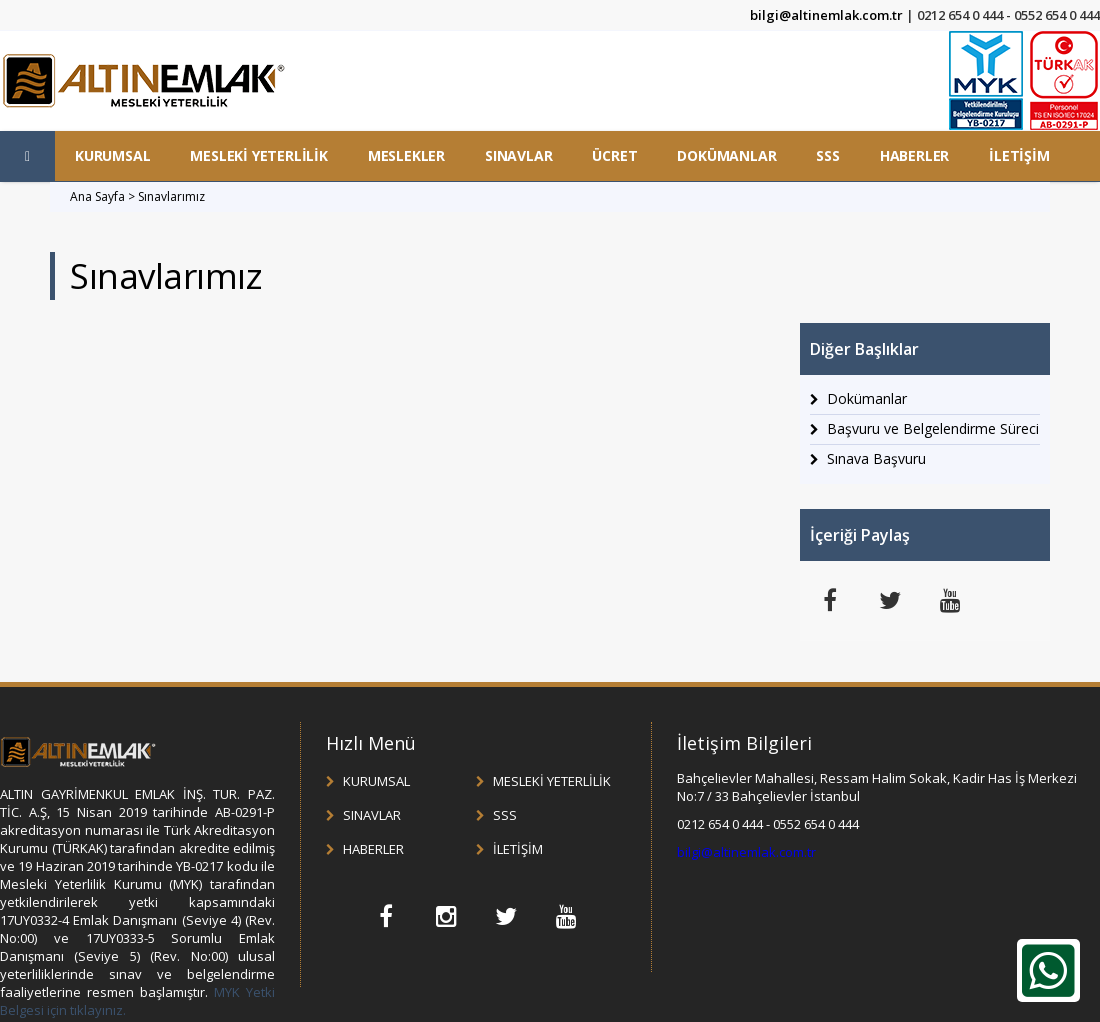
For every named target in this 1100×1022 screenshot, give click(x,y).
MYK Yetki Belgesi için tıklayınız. (137, 1001)
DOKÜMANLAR (726, 155)
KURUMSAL (112, 155)
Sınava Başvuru (876, 458)
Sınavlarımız (171, 196)
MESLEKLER (406, 155)
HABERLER (914, 155)
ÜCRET (614, 155)
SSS (827, 155)
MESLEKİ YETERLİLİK (258, 155)
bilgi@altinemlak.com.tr (826, 15)
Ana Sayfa (97, 196)
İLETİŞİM (1019, 155)
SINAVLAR (518, 155)
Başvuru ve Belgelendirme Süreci (933, 428)
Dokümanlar (867, 398)
